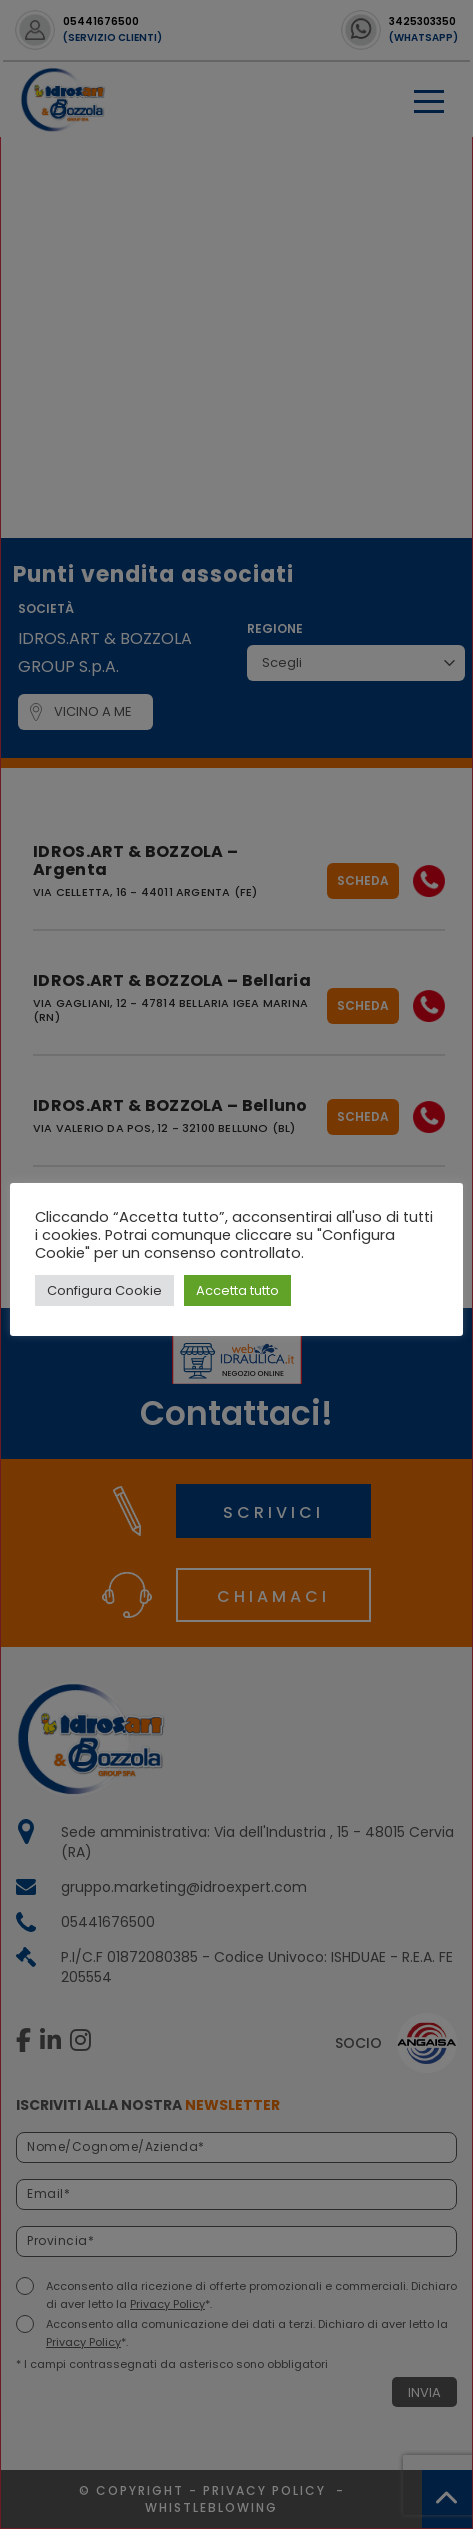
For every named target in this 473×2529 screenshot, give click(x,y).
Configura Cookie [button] (104, 1290)
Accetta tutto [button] (237, 1290)
